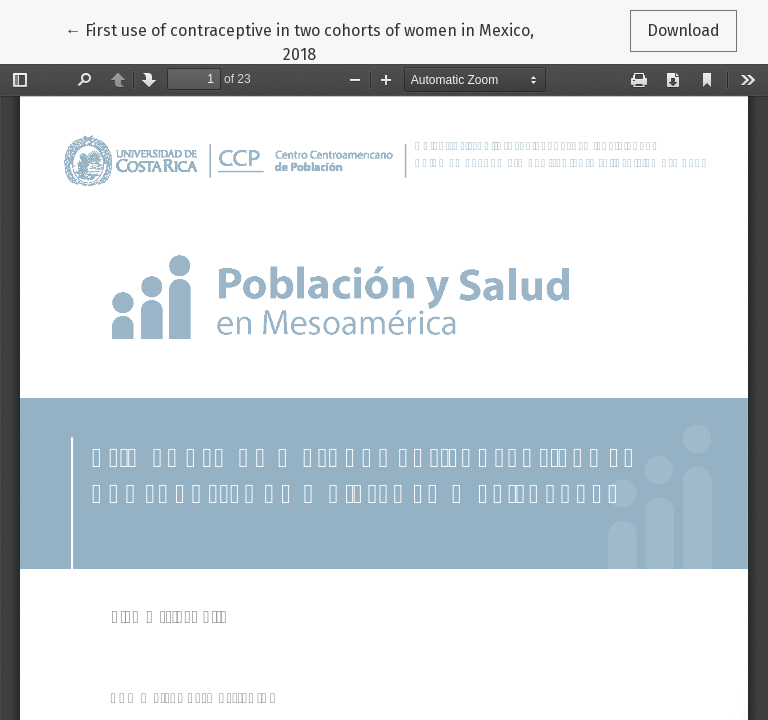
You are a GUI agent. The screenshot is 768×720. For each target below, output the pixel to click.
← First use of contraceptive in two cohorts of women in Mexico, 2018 (299, 41)
